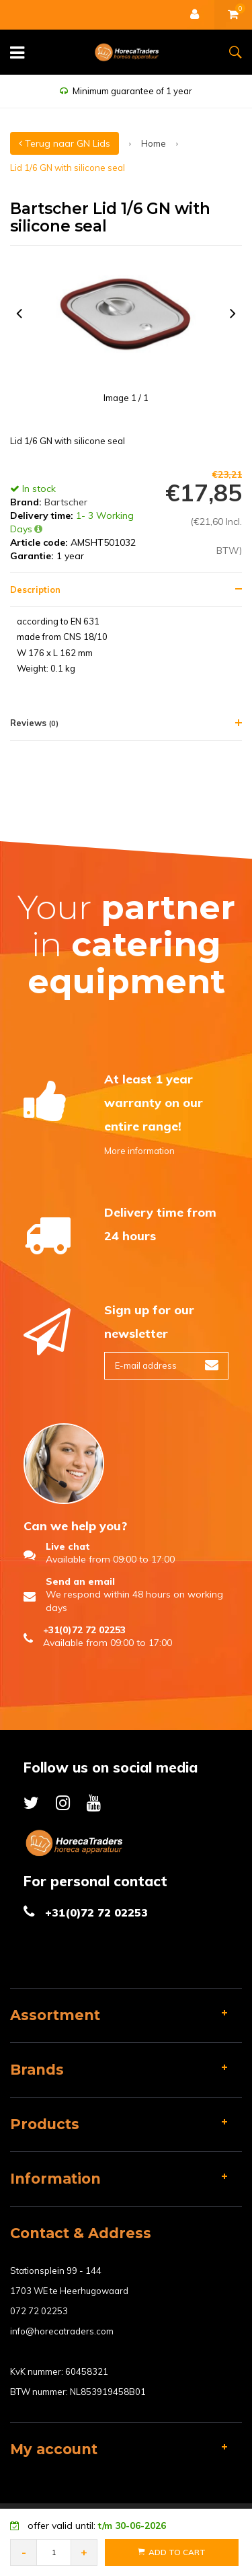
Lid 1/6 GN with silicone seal (67, 167)
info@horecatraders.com (62, 2331)
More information (139, 1150)
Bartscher (65, 502)
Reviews (34, 722)
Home (153, 143)
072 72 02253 (39, 2310)
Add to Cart (172, 2552)
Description (35, 589)
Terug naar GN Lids (64, 143)
